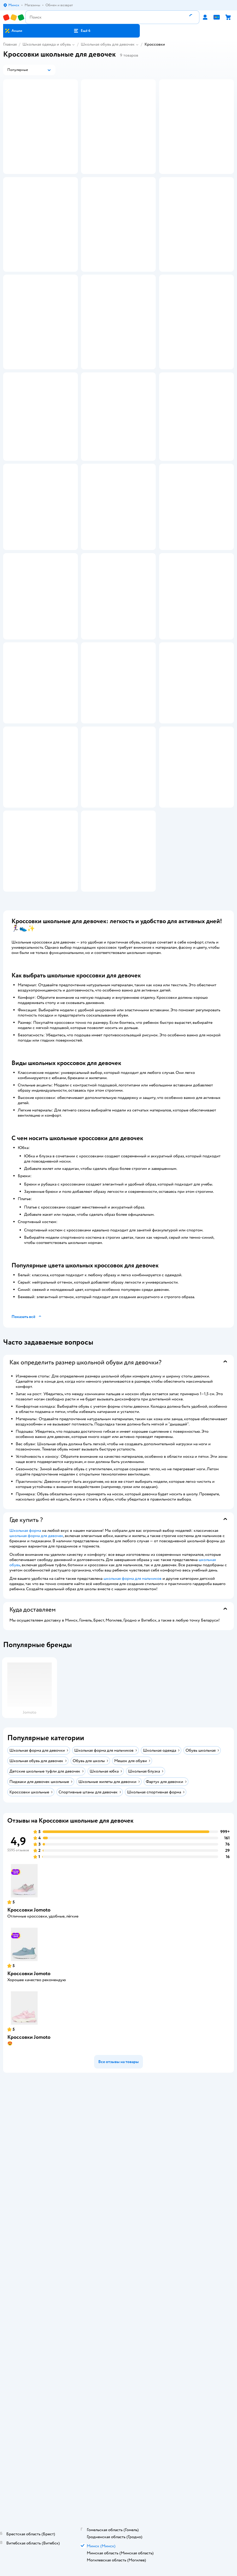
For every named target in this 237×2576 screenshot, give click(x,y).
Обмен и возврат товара (118, 2496)
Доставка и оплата (118, 2489)
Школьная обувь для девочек (108, 44)
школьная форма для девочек (36, 1894)
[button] (82, 31)
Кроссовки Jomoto (28, 2268)
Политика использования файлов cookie (118, 2518)
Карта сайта (118, 2532)
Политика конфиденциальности (118, 2510)
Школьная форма (25, 1889)
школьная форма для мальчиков (132, 1937)
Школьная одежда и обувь (46, 44)
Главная (10, 44)
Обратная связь (118, 2525)
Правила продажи (118, 2503)
